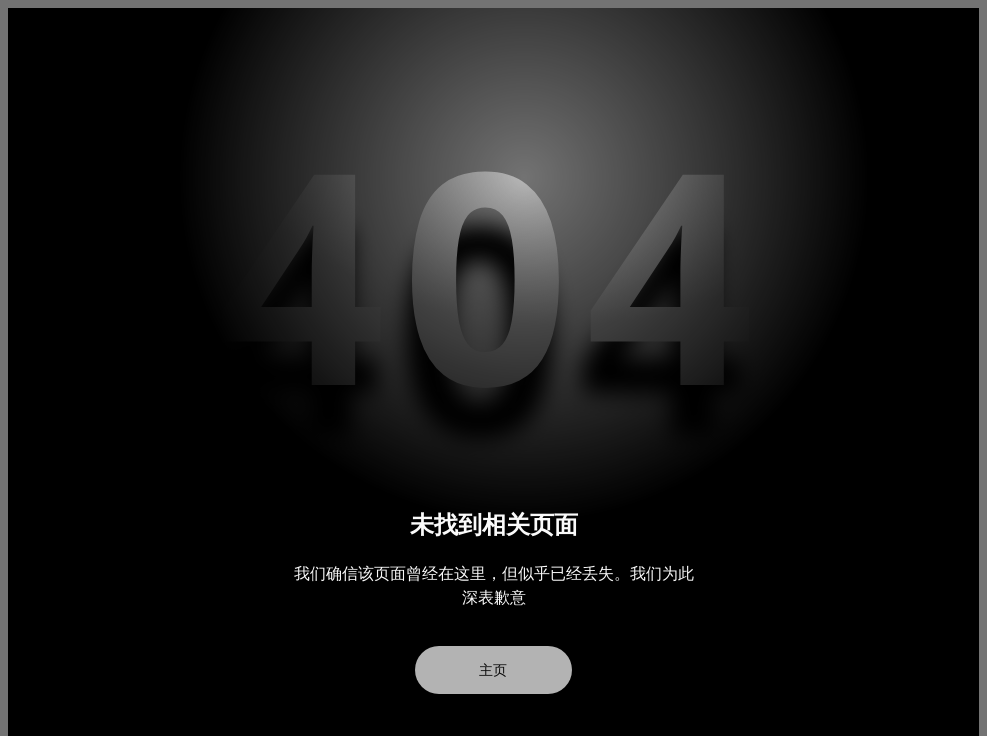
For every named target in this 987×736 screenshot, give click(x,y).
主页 (494, 670)
